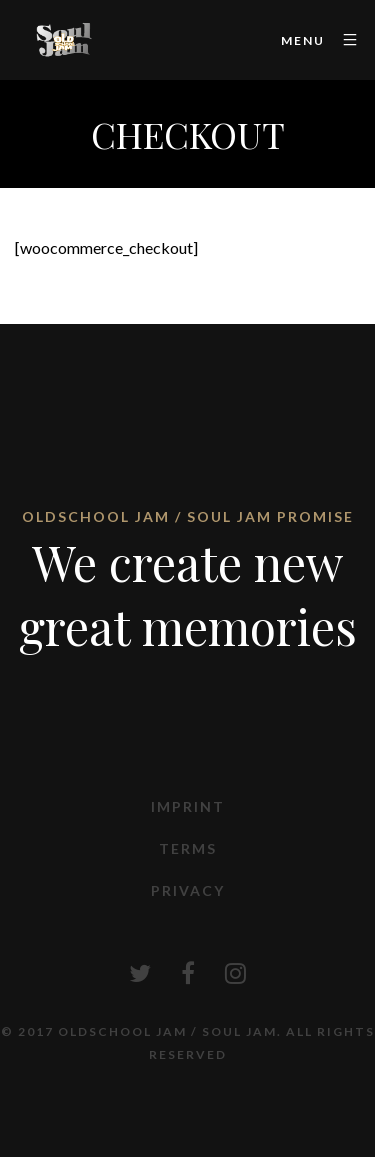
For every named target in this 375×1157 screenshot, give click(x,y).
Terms (188, 848)
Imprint (188, 806)
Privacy (188, 890)
